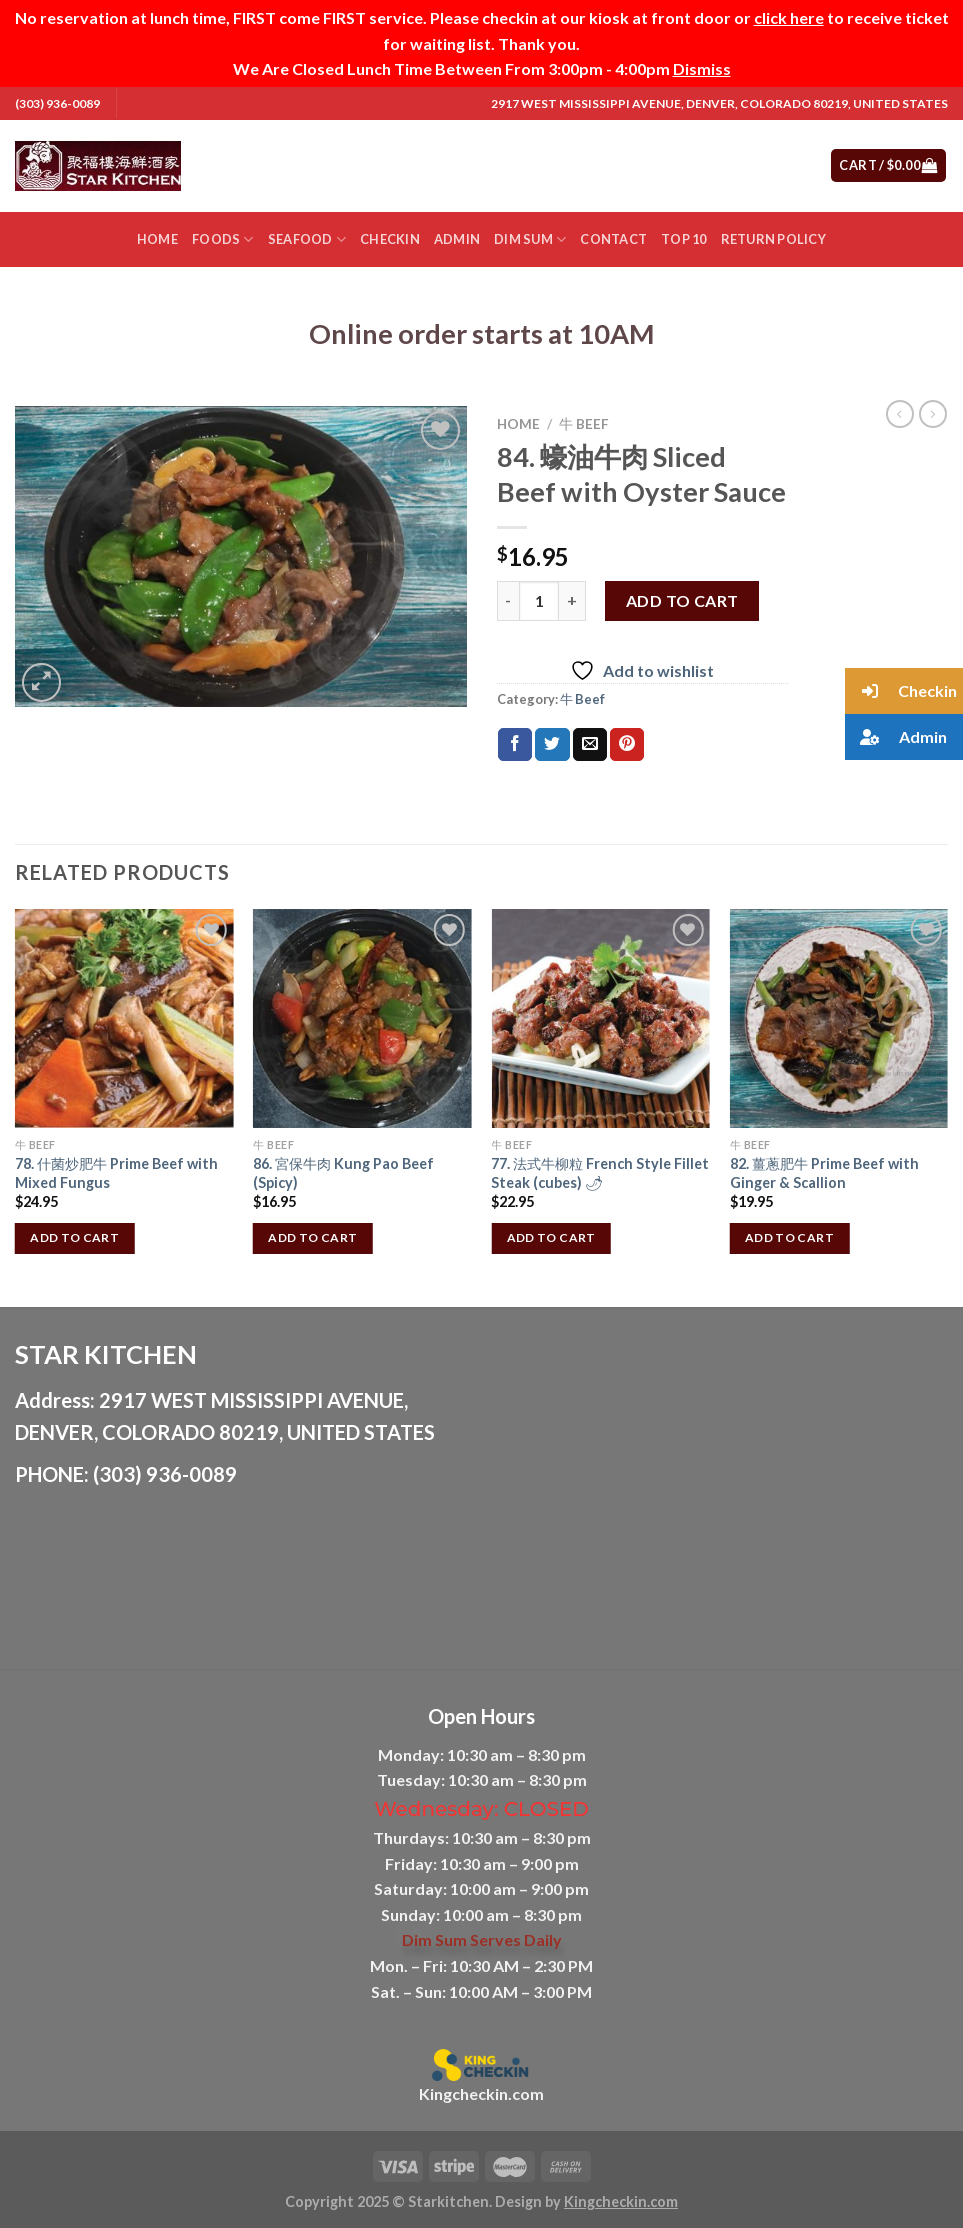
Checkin (390, 239)
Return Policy (773, 239)
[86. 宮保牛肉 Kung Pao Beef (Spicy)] (362, 1018)
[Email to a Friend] (590, 745)
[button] (904, 691)
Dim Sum (530, 239)
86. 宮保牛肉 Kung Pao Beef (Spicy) (343, 1173)
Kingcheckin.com (481, 2093)
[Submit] (736, 166)
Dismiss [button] (702, 68)
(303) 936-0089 (57, 103)
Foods (223, 239)
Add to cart (682, 600)
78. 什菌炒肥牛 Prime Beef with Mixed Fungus (116, 1173)
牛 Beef (584, 424)
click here (789, 17)
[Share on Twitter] (552, 745)
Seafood (307, 239)
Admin (457, 239)
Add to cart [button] (74, 1237)
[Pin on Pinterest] (627, 745)
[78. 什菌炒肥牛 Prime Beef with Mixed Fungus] (124, 1018)
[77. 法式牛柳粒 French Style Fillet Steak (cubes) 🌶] (600, 1018)
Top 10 (684, 239)
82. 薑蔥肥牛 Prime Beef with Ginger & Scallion (824, 1173)
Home (157, 239)
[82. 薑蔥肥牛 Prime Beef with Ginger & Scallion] (839, 1018)
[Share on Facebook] (515, 745)
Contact (613, 239)
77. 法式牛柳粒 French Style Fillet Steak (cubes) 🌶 (600, 1173)
